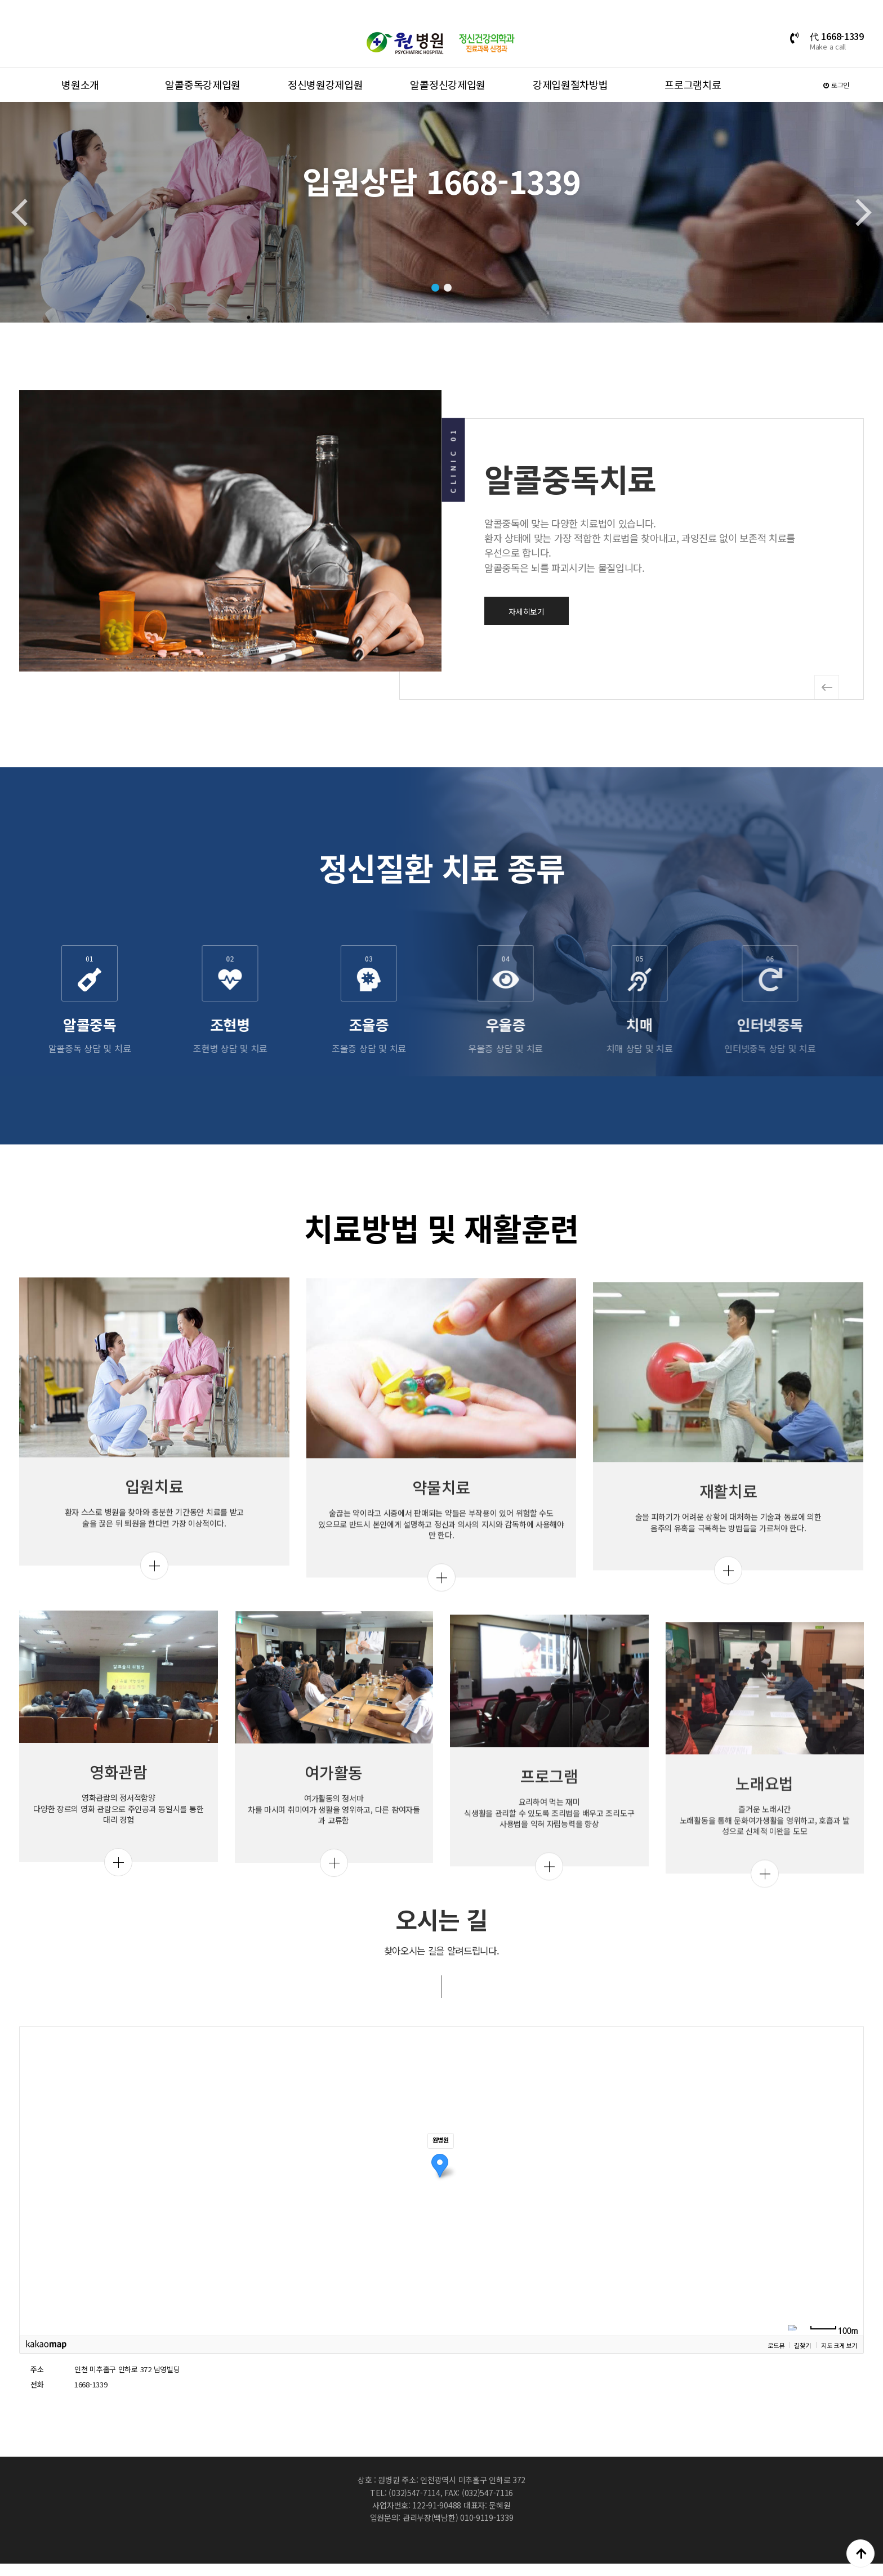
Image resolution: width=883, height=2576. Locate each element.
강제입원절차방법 (570, 84)
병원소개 (80, 84)
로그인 (836, 85)
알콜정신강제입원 (447, 84)
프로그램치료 (693, 84)
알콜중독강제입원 (202, 84)
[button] (435, 288)
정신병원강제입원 (325, 84)
